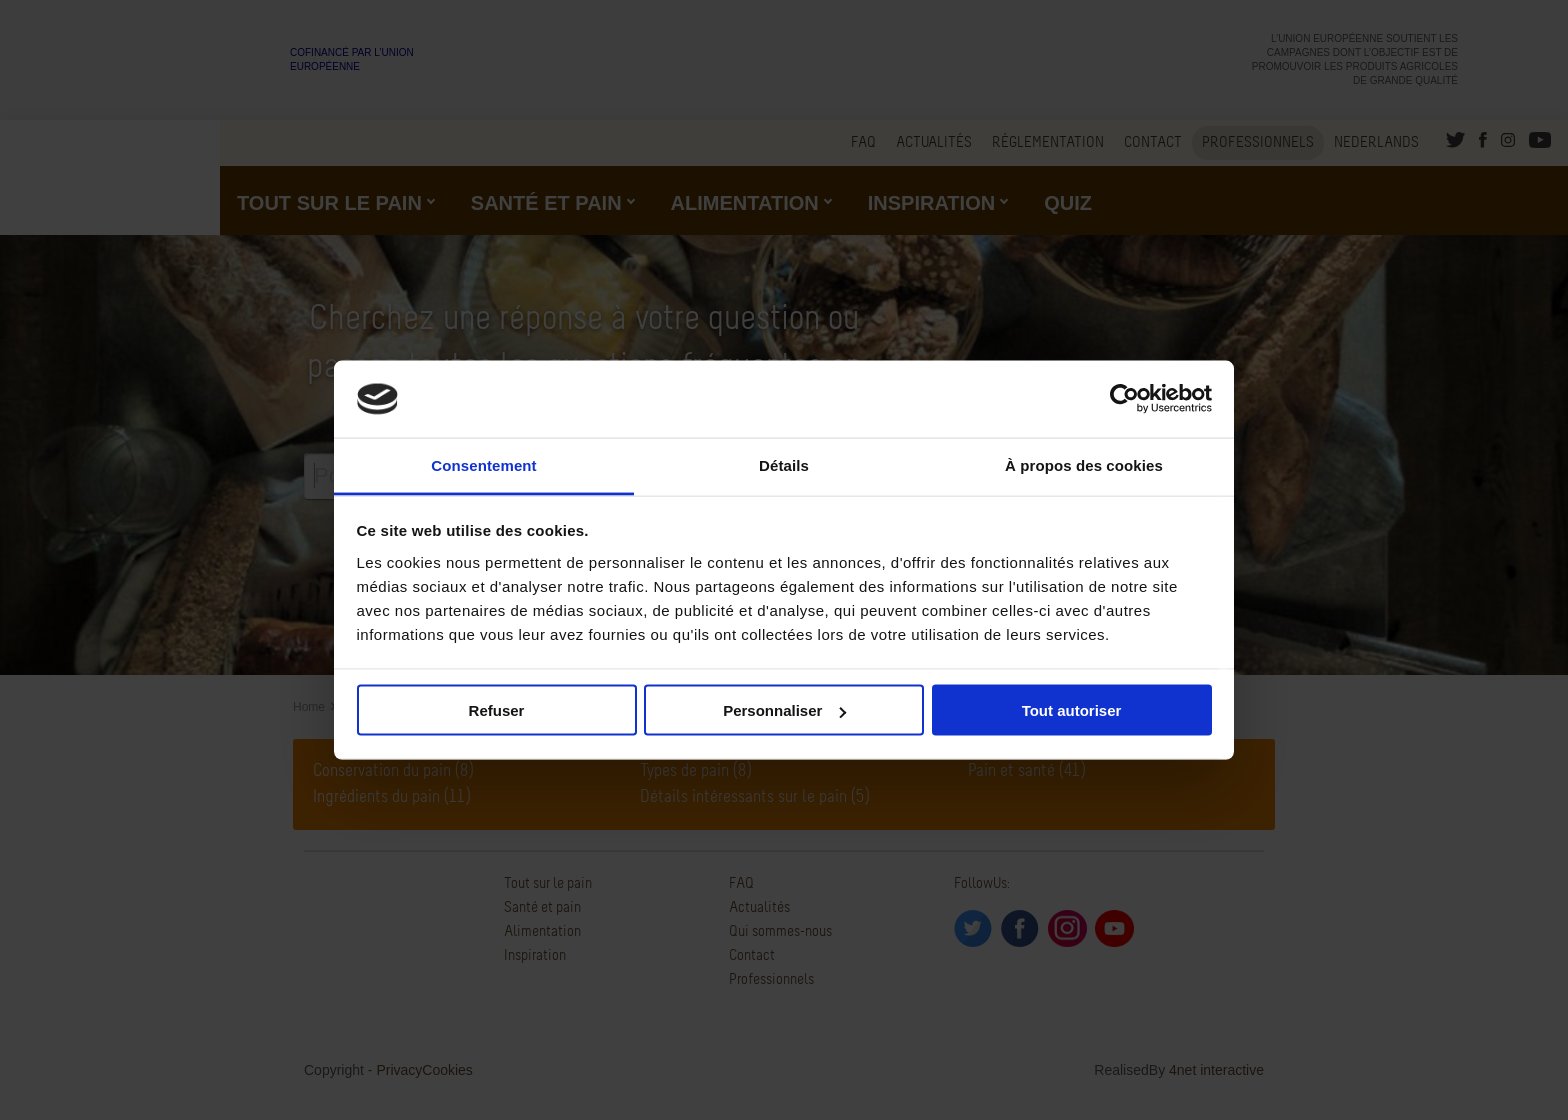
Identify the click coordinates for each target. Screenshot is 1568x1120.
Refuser (497, 710)
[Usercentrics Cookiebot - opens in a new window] (1124, 399)
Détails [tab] (784, 464)
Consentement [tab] (483, 464)
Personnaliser (784, 710)
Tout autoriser (1072, 710)
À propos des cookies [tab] (1084, 464)
